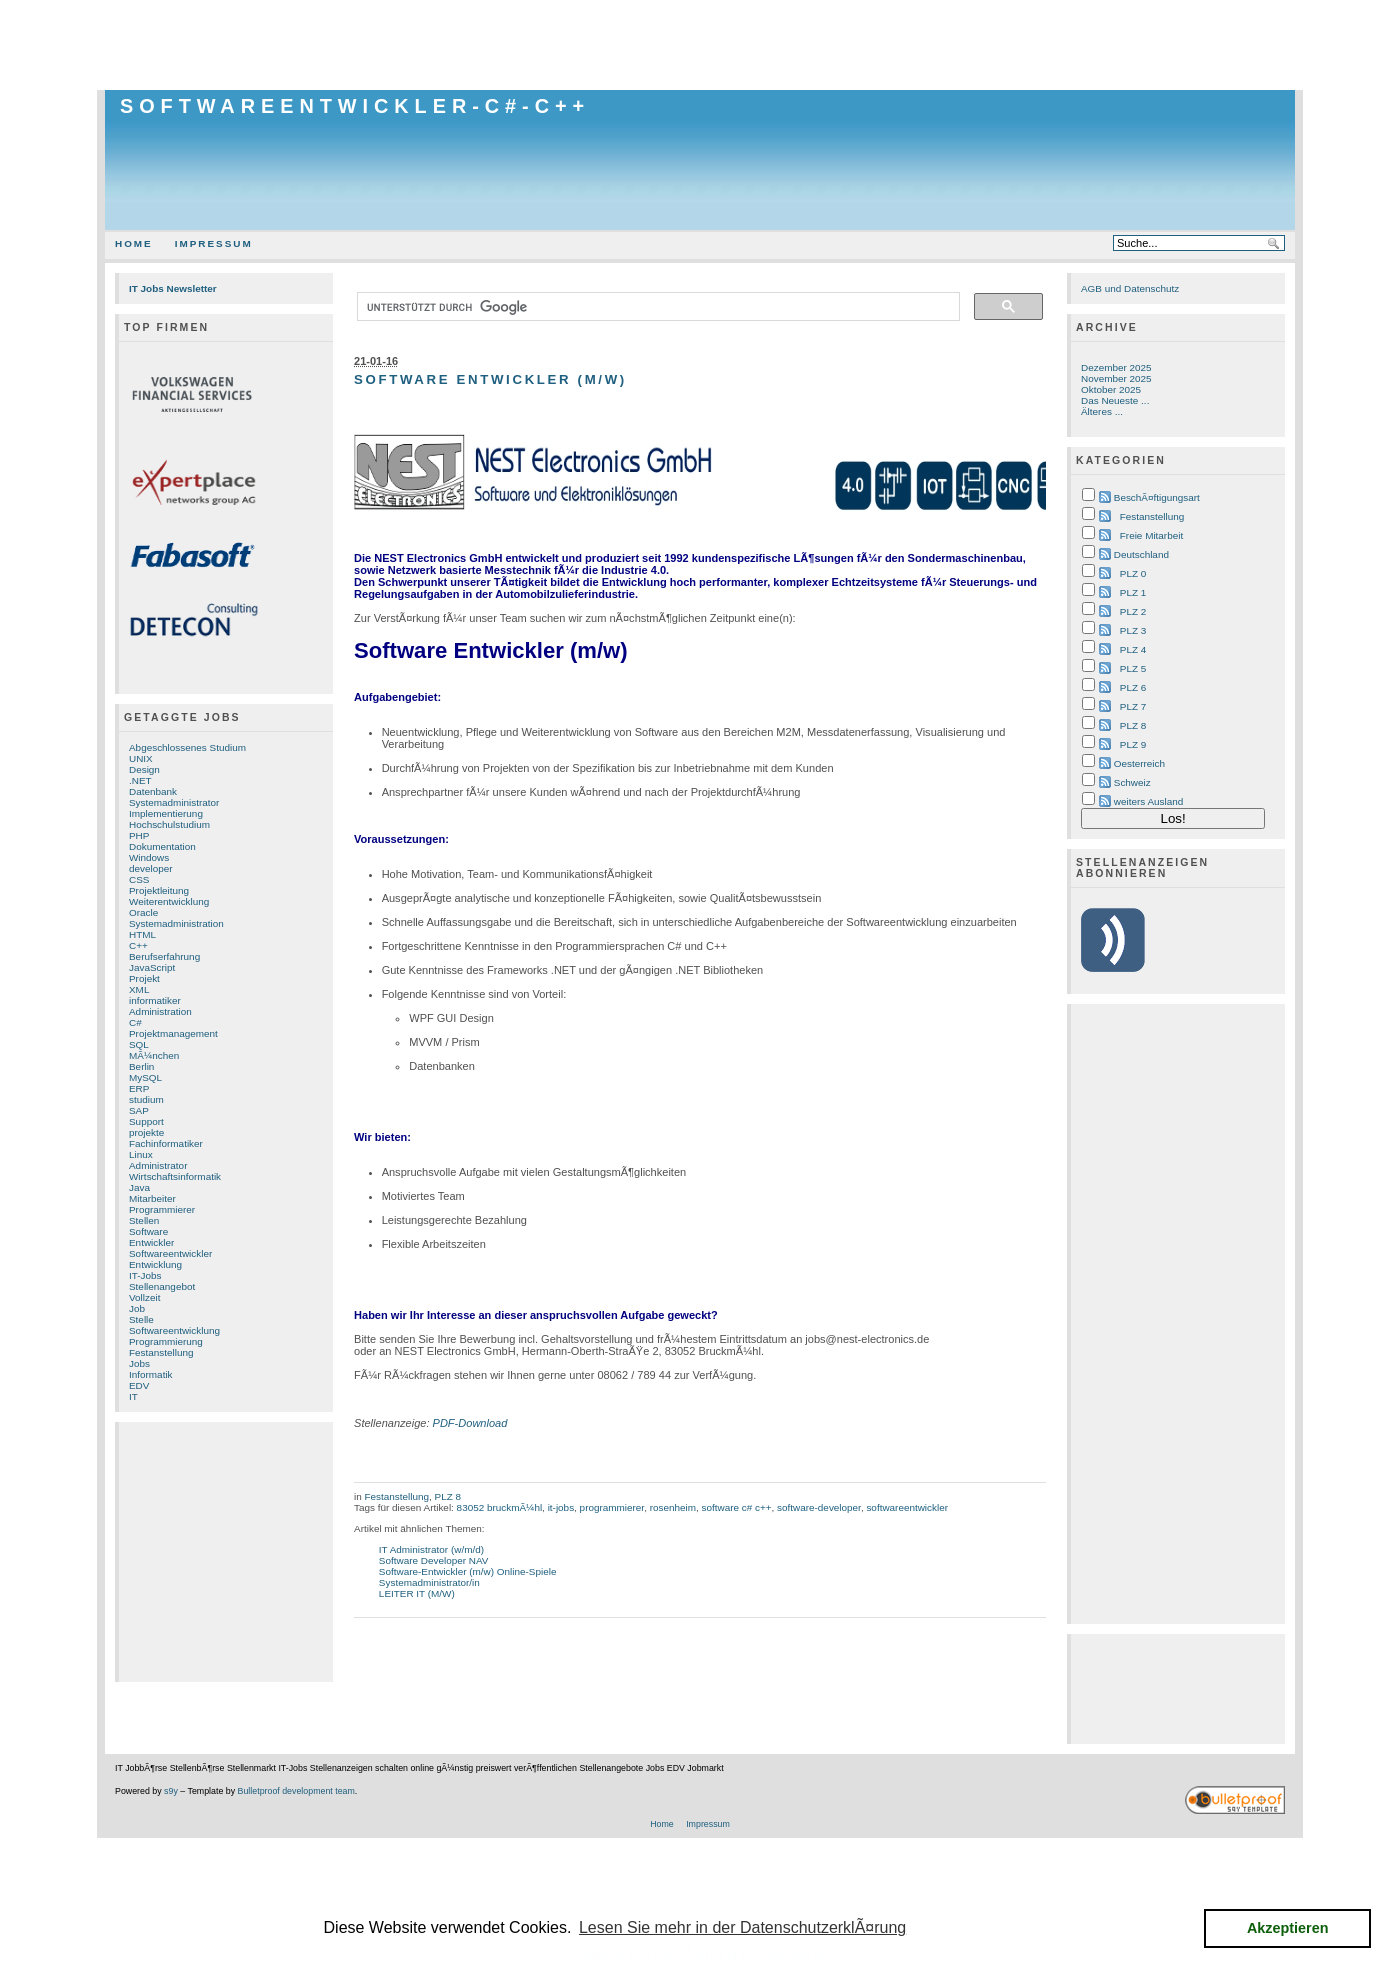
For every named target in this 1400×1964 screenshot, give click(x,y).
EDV (139, 1385)
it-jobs (561, 1507)
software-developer (819, 1507)
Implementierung (166, 813)
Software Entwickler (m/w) (490, 379)
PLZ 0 (1133, 573)
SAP (139, 1110)
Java (139, 1187)
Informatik (151, 1374)
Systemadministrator (174, 802)
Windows (149, 857)
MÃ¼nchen (154, 1055)
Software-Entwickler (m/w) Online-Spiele (468, 1571)
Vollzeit (144, 1297)
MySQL (145, 1077)
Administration (160, 1011)
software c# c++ (736, 1507)
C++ (138, 945)
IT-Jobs (145, 1275)
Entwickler (151, 1242)
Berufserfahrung (164, 956)
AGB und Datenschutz (1130, 288)
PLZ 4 (1133, 649)
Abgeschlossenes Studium (187, 747)
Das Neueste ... (1115, 400)
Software (148, 1231)
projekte (146, 1132)
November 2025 (1116, 378)
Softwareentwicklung (174, 1330)
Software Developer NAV (434, 1560)
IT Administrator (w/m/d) (431, 1549)
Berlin (141, 1066)
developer (151, 868)
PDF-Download (470, 1423)
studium (146, 1099)
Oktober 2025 (1111, 389)
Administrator (158, 1165)
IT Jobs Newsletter (173, 288)
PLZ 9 (1133, 744)
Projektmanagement (173, 1033)
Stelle (141, 1319)
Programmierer (162, 1209)
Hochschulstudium (169, 824)
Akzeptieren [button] (1288, 1928)
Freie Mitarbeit (1151, 535)
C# (135, 1022)
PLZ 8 (448, 1496)
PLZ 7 (1133, 706)
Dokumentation (162, 846)
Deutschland (1141, 554)
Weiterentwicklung (169, 901)
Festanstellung (161, 1352)
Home (134, 243)
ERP (139, 1088)
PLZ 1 (1133, 592)
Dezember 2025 (1116, 367)
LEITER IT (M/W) (417, 1593)
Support (146, 1121)
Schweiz (1132, 782)
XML (139, 989)
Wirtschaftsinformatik (175, 1176)
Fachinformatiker (166, 1143)
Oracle (143, 912)
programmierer (612, 1507)
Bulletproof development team (296, 1791)
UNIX (141, 758)
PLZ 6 (1133, 687)
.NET (140, 780)
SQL (139, 1044)
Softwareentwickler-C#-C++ (355, 106)
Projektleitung (159, 890)
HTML (142, 934)
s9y (171, 1791)
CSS (139, 879)
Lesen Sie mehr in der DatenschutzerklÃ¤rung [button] (742, 1927)
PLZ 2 (1133, 611)
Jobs (139, 1363)
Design (144, 769)
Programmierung (166, 1341)
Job (137, 1308)
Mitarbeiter (152, 1198)
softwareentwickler (907, 1507)
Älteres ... (1102, 411)
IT (133, 1396)
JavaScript (152, 967)
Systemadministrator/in (429, 1582)
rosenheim (673, 1507)
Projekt (144, 978)
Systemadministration (176, 923)
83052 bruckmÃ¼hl (500, 1507)
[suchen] (656, 307)
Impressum (214, 243)
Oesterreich (1139, 763)
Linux (141, 1154)
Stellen (144, 1220)
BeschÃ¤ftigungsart (1157, 497)
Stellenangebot (162, 1286)
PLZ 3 (1133, 630)
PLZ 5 (1133, 668)
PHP (139, 835)
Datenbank (153, 791)
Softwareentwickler (170, 1253)
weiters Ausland (1149, 801)
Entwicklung (155, 1264)
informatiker (155, 1000)
